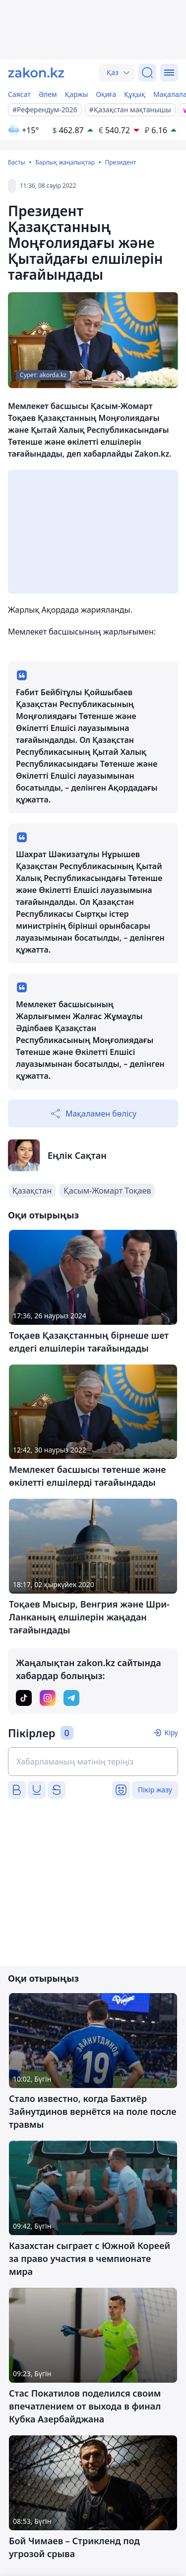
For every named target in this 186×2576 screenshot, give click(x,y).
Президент (120, 162)
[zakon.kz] (36, 73)
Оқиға (106, 94)
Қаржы (76, 94)
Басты (16, 162)
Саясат (19, 94)
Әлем (48, 94)
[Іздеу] (147, 72)
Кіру (171, 1732)
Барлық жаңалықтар (65, 162)
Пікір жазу (155, 1789)
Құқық (134, 94)
